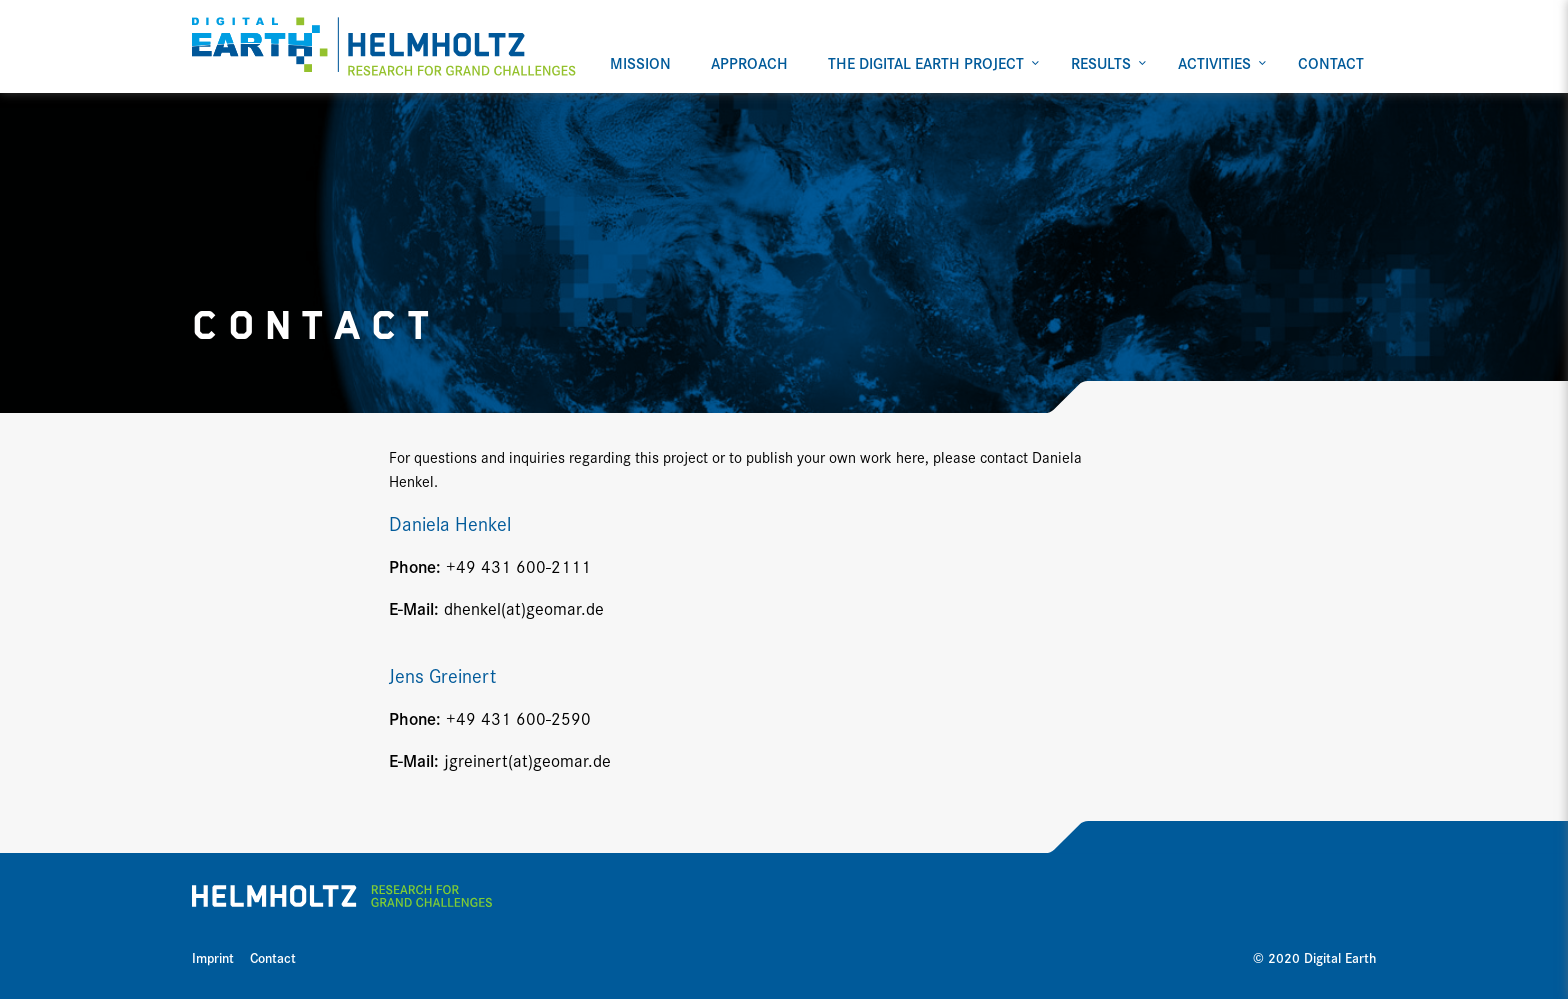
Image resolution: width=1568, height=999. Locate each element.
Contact (273, 957)
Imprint (213, 957)
